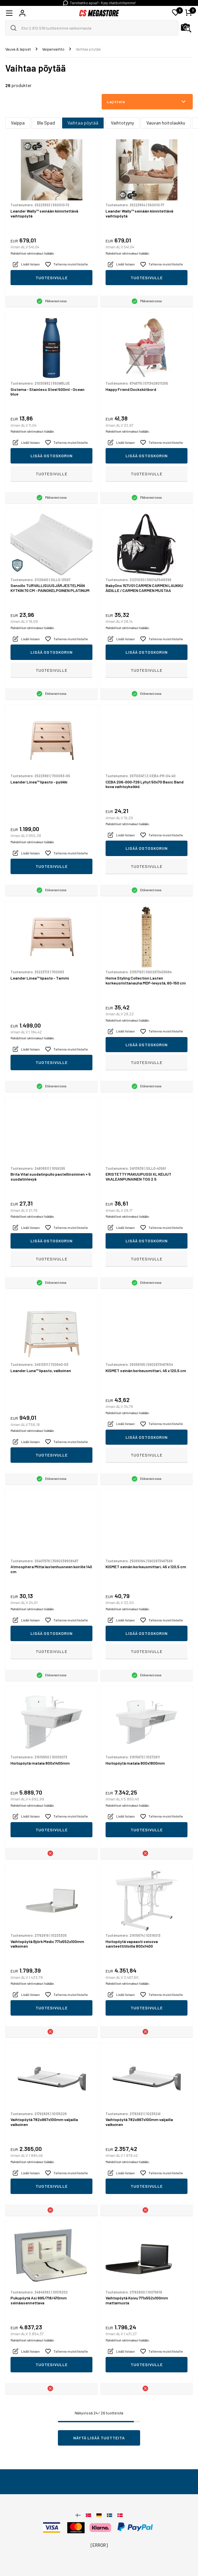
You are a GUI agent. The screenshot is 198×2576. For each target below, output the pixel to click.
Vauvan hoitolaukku (165, 122)
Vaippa (18, 122)
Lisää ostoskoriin (52, 455)
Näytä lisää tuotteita (99, 2437)
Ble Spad (46, 122)
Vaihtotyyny (122, 122)
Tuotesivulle (52, 277)
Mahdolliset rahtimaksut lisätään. (33, 253)
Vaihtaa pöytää (82, 122)
